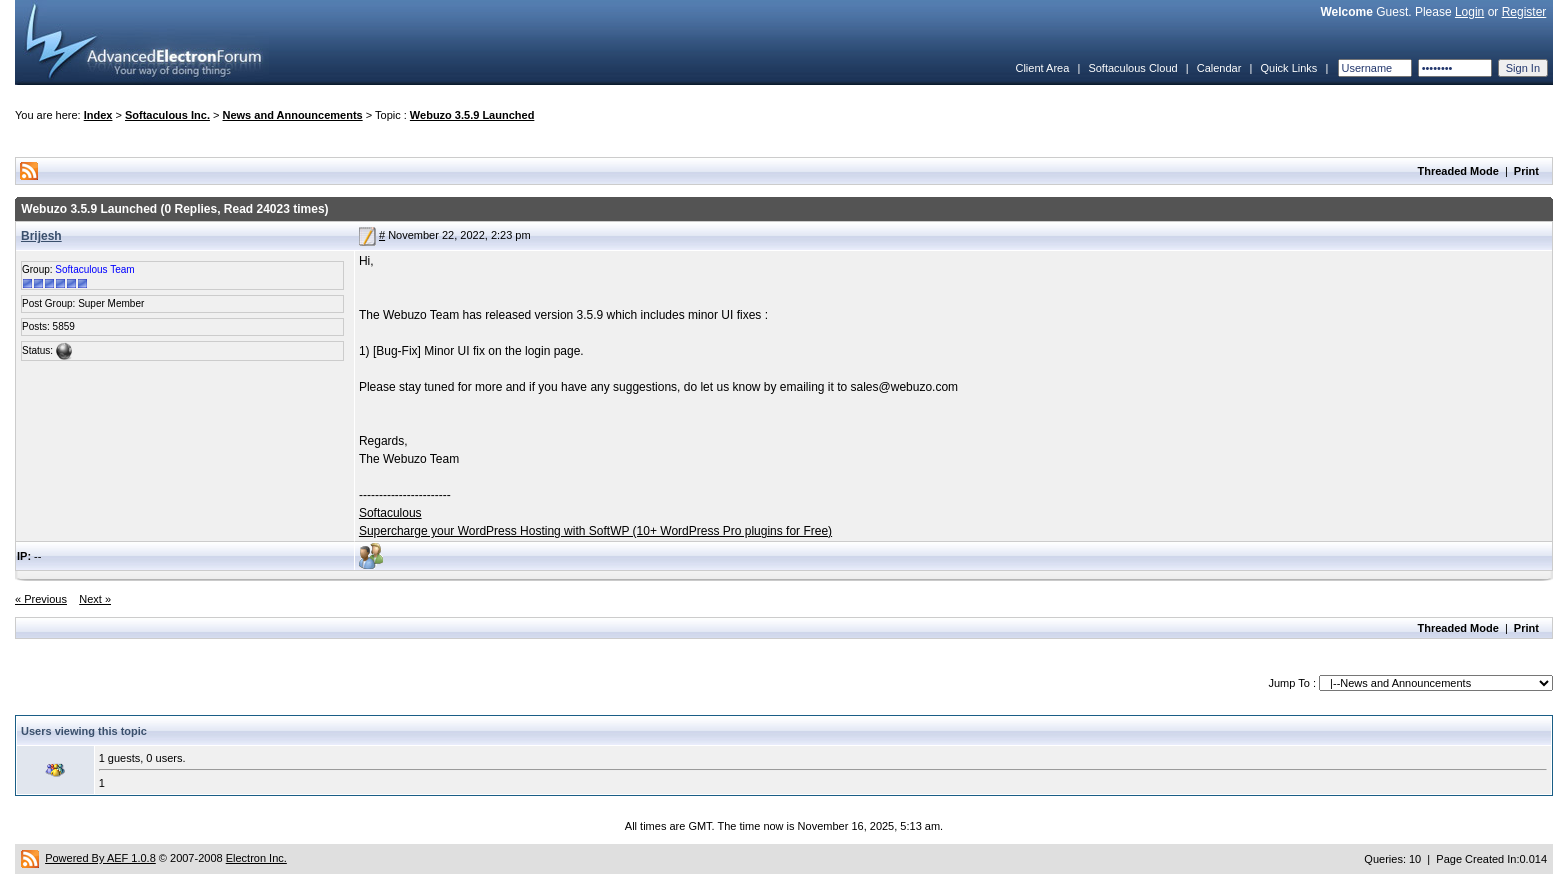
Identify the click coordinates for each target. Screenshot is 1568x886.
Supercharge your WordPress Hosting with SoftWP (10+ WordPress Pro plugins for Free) (595, 531)
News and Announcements (293, 115)
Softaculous (390, 513)
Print (1526, 171)
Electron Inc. (256, 858)
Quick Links (1288, 68)
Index (98, 115)
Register (1524, 12)
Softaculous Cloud (1132, 68)
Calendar (1219, 68)
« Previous (41, 599)
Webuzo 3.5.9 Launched (472, 115)
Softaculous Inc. (167, 115)
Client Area (1042, 68)
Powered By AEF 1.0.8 (100, 858)
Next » (95, 599)
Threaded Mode (1458, 171)
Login (1469, 12)
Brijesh (41, 236)
